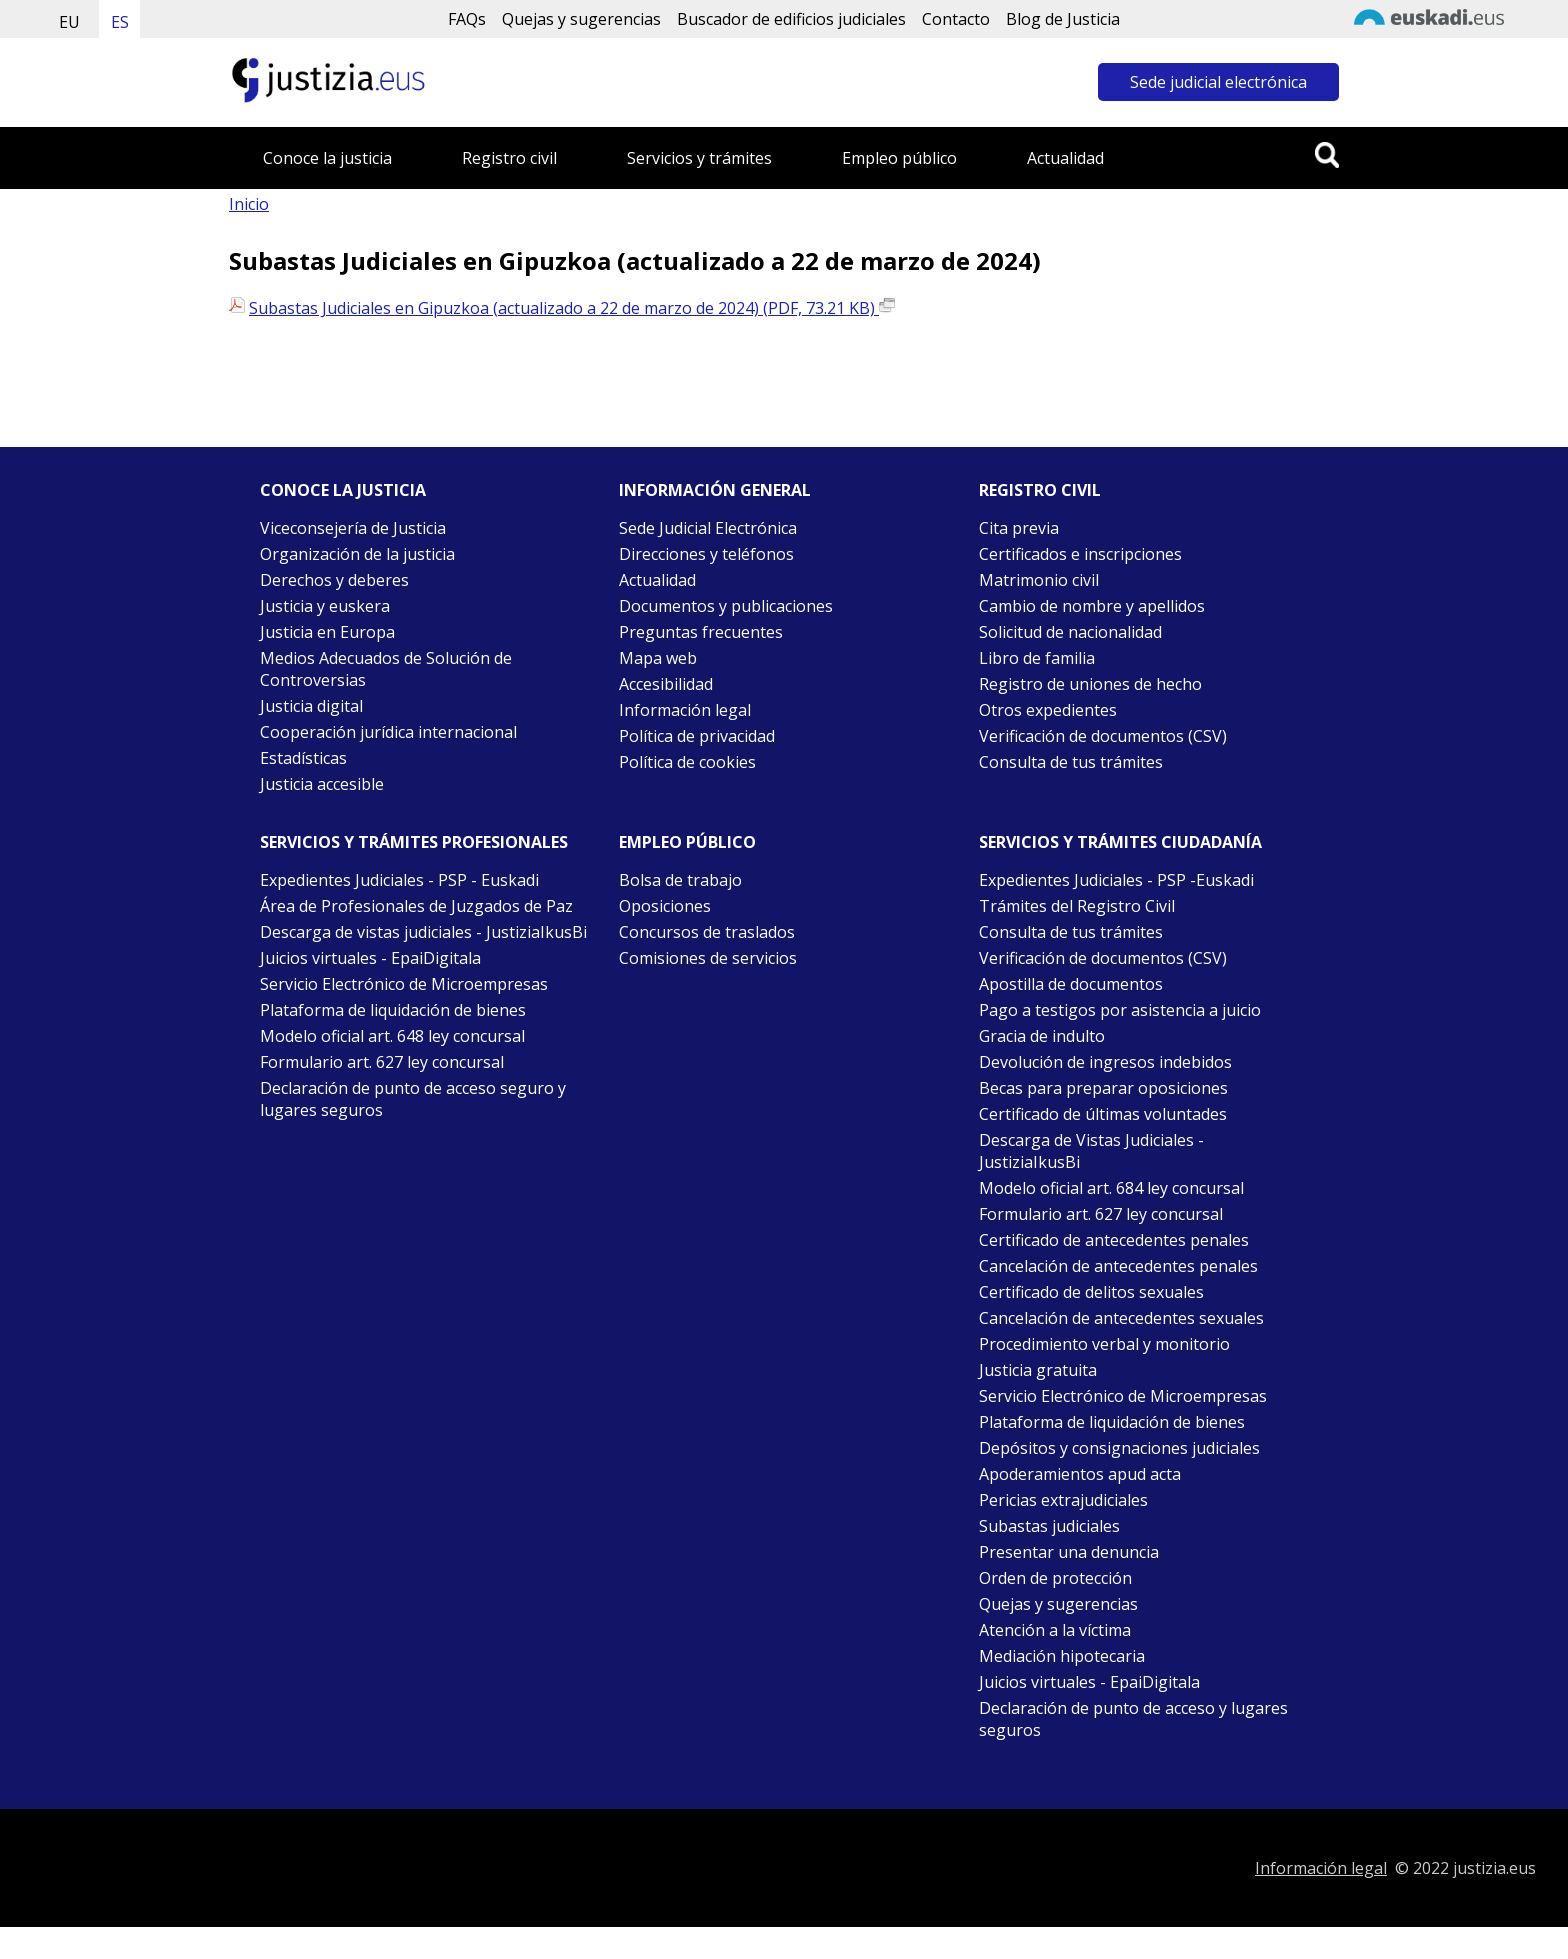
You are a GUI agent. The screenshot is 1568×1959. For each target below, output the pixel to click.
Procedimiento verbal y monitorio (1104, 1344)
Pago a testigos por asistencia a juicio (1120, 1010)
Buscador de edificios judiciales (791, 19)
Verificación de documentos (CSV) (1103, 736)
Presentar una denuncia (1069, 1552)
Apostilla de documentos (1071, 984)
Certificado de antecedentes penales (1114, 1240)
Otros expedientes (1048, 710)
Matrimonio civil (1039, 580)
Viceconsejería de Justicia (353, 528)
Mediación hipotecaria (1062, 1656)
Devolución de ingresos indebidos (1105, 1062)
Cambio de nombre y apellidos (1092, 606)
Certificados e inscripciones (1080, 554)
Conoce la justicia (327, 158)
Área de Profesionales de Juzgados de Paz (416, 906)
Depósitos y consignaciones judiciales (1119, 1448)
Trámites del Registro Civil (1077, 906)
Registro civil (509, 158)
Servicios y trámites (699, 158)
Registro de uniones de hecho (1090, 684)
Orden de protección (1055, 1578)
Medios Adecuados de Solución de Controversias (386, 669)
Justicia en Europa (327, 632)
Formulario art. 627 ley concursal (382, 1062)
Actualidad (1065, 158)
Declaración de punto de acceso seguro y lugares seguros (413, 1099)
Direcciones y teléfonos (706, 554)
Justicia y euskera (325, 606)
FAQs (467, 19)
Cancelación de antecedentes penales (1118, 1266)
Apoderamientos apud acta (1080, 1474)
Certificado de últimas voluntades (1103, 1114)
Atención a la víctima (1055, 1630)
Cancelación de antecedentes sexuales (1121, 1318)
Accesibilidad (666, 684)
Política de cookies (687, 762)
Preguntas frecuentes (701, 632)
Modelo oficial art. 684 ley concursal (1111, 1188)
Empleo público (899, 158)
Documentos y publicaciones (726, 606)
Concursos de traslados (707, 932)
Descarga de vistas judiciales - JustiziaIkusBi (423, 932)
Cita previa (1019, 528)
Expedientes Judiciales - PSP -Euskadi (1116, 880)
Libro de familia (1037, 658)
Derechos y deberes (334, 580)
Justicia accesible (322, 784)
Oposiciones (665, 906)
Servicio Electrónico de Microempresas (404, 984)
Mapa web (658, 658)
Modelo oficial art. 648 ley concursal (392, 1036)
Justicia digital (311, 706)
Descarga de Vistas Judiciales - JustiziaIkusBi (1091, 1151)
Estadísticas (303, 758)
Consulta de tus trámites (1071, 762)
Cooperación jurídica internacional (388, 732)
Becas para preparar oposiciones (1103, 1088)
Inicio (249, 204)
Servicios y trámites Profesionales (414, 842)
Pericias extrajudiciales (1063, 1500)
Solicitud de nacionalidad (1070, 632)
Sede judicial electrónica (1218, 82)
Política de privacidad (697, 736)
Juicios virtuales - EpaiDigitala (370, 958)
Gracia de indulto (1042, 1036)
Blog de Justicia (1063, 19)
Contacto (956, 19)
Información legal (685, 710)
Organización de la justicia (357, 554)
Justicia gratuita (1038, 1370)
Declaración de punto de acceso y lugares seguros (1133, 1719)
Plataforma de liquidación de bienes (393, 1010)
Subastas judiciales (1049, 1526)
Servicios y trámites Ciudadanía (1120, 842)
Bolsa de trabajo (680, 880)
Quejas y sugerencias (581, 19)
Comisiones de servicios (708, 958)
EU (69, 22)
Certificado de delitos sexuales (1091, 1292)
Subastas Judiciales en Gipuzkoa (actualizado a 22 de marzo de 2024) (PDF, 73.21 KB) (572, 308)
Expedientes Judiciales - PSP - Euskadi (399, 880)
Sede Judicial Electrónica (708, 528)
